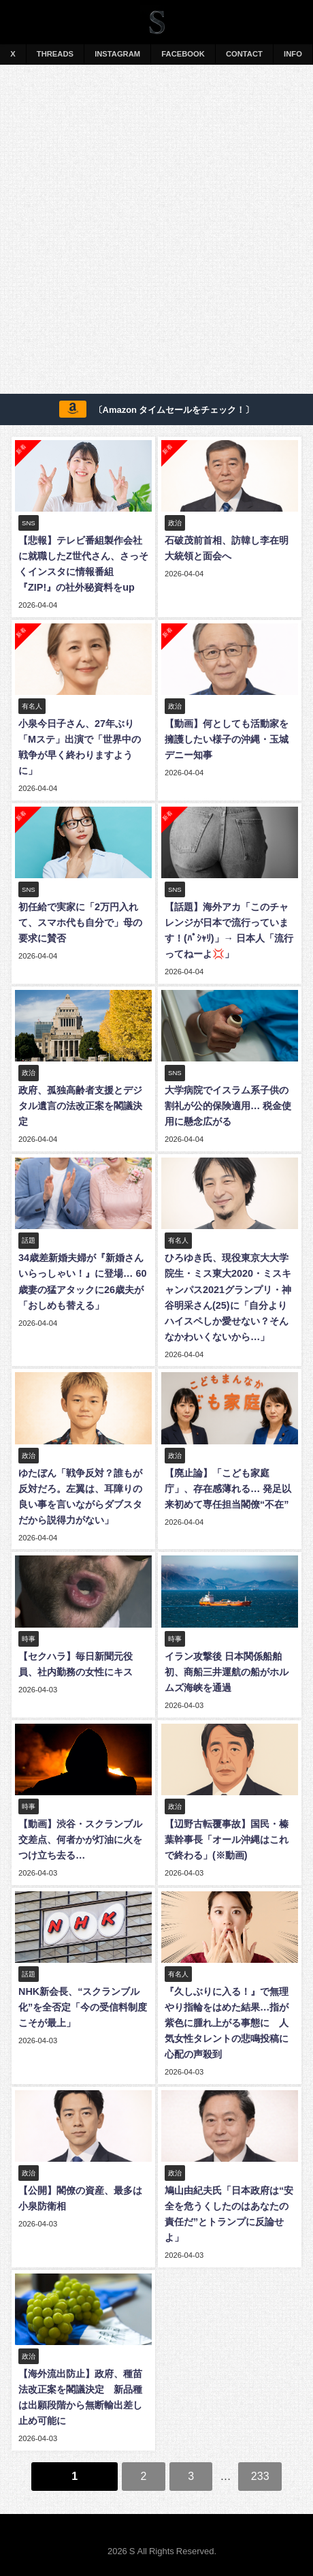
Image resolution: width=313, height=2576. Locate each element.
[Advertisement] (156, 231)
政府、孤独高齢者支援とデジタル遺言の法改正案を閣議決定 (80, 1105)
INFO (293, 54)
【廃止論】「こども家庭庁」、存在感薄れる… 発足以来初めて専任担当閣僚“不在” (228, 1488)
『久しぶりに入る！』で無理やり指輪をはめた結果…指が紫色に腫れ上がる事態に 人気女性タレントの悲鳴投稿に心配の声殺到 (227, 2023)
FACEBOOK (182, 54)
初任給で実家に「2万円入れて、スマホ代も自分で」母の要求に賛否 (80, 922)
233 (260, 2475)
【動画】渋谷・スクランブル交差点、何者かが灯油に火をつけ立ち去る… (80, 1839)
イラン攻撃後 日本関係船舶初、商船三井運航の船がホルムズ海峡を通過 (227, 1671)
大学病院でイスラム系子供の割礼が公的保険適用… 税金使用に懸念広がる (228, 1105)
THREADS (55, 54)
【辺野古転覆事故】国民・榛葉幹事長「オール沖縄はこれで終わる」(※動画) (227, 1839)
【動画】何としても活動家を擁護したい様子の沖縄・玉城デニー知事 (227, 739)
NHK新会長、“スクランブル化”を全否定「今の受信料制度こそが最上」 (82, 2007)
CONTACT (244, 54)
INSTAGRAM (117, 54)
